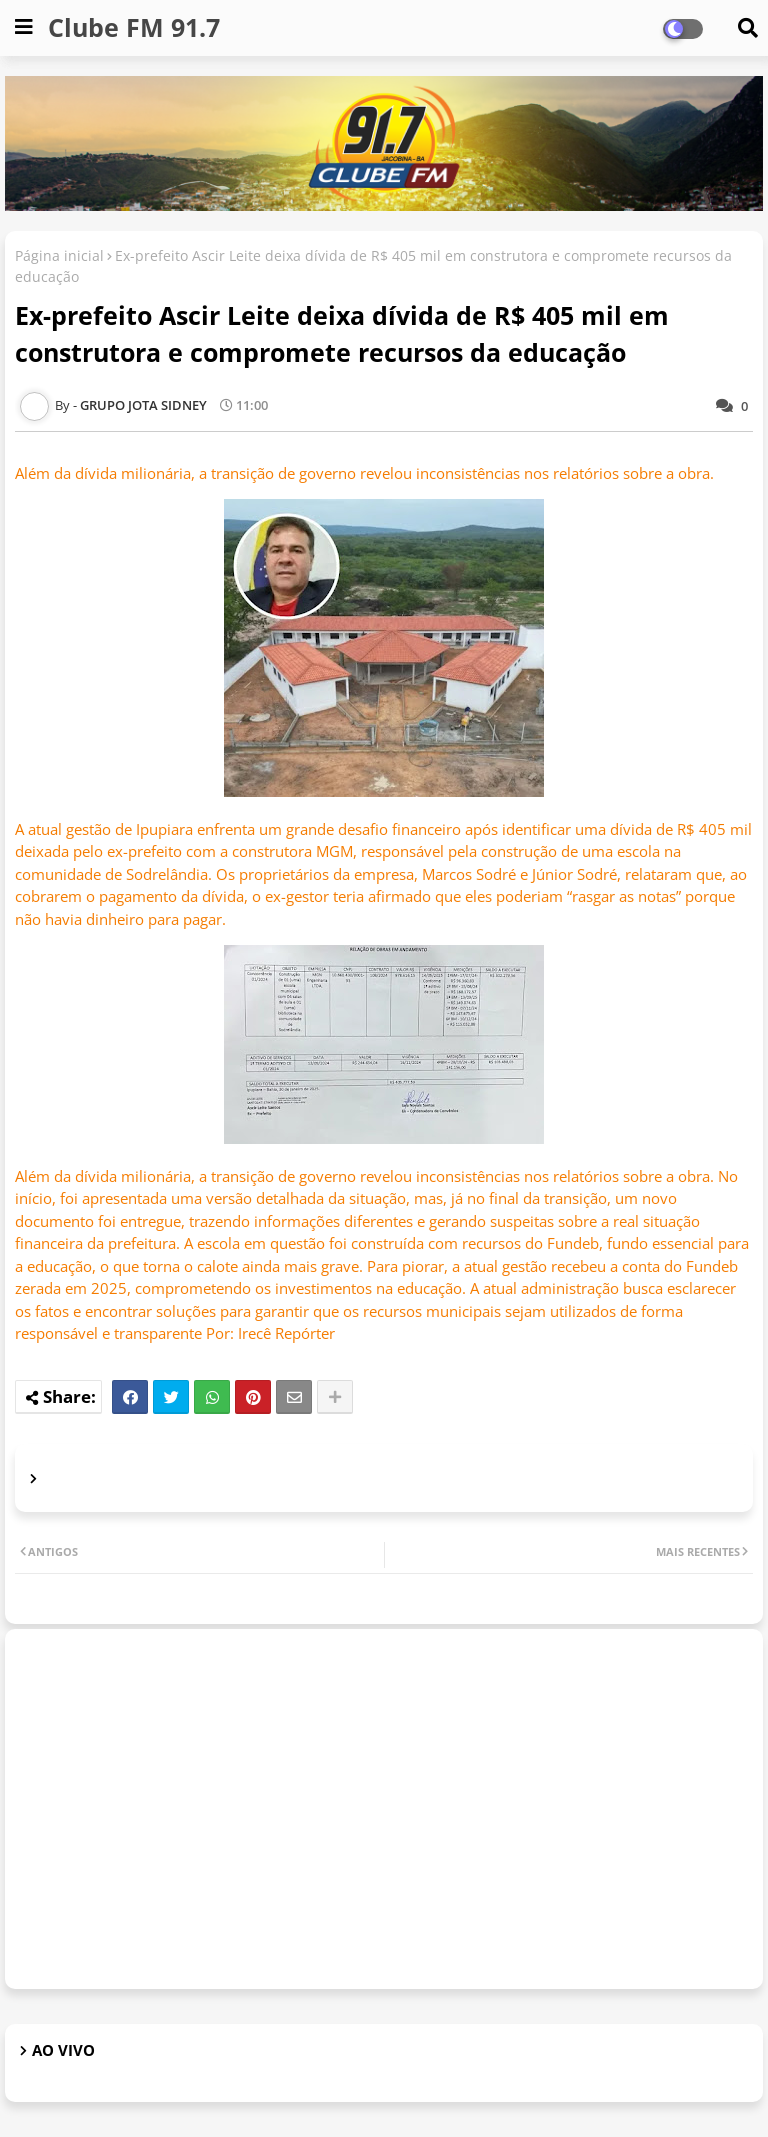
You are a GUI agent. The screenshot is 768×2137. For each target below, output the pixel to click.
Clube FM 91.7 (134, 27)
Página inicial (59, 255)
